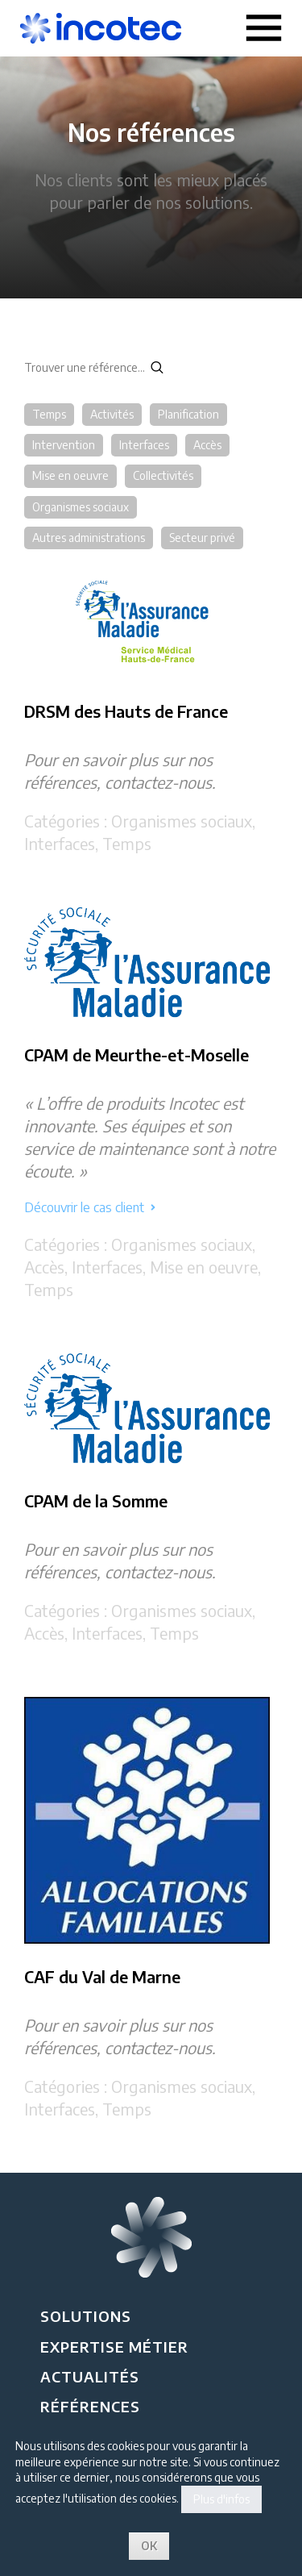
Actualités (89, 2376)
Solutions (85, 2316)
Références (90, 2406)
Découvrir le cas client (89, 1207)
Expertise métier (114, 2346)
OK (149, 2546)
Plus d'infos (221, 2499)
